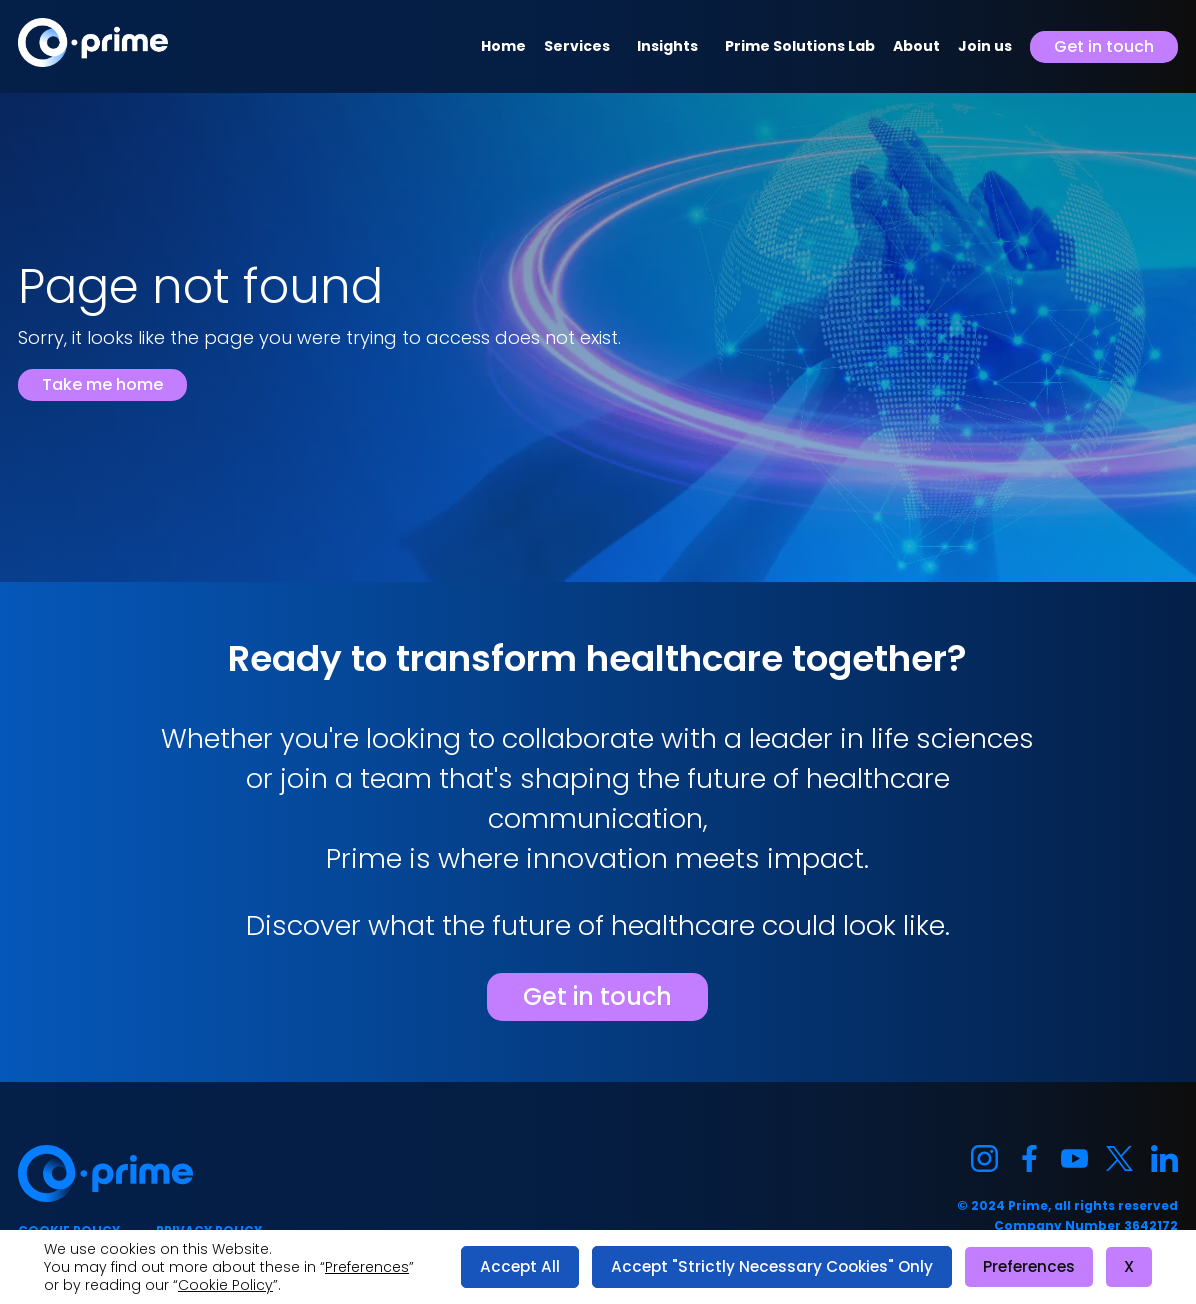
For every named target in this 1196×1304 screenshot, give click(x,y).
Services (577, 46)
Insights (667, 46)
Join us (985, 46)
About (916, 46)
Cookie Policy (225, 1285)
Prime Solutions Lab (800, 46)
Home (503, 46)
